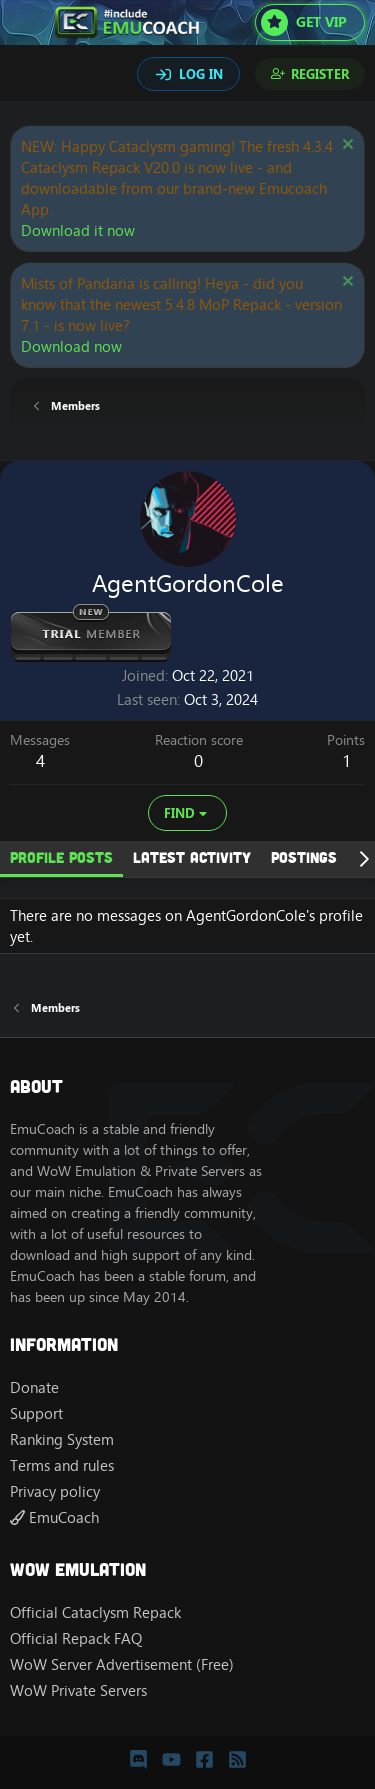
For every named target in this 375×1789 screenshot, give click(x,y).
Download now (71, 346)
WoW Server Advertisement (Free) (122, 1664)
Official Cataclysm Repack (95, 1612)
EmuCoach (54, 1517)
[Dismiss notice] (345, 146)
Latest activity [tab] (192, 857)
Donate (34, 1387)
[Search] (28, 76)
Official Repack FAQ (76, 1638)
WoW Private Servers (78, 1690)
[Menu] (27, 23)
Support (36, 1413)
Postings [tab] (304, 857)
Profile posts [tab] (61, 857)
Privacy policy (55, 1491)
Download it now (78, 230)
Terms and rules (62, 1465)
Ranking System (62, 1439)
